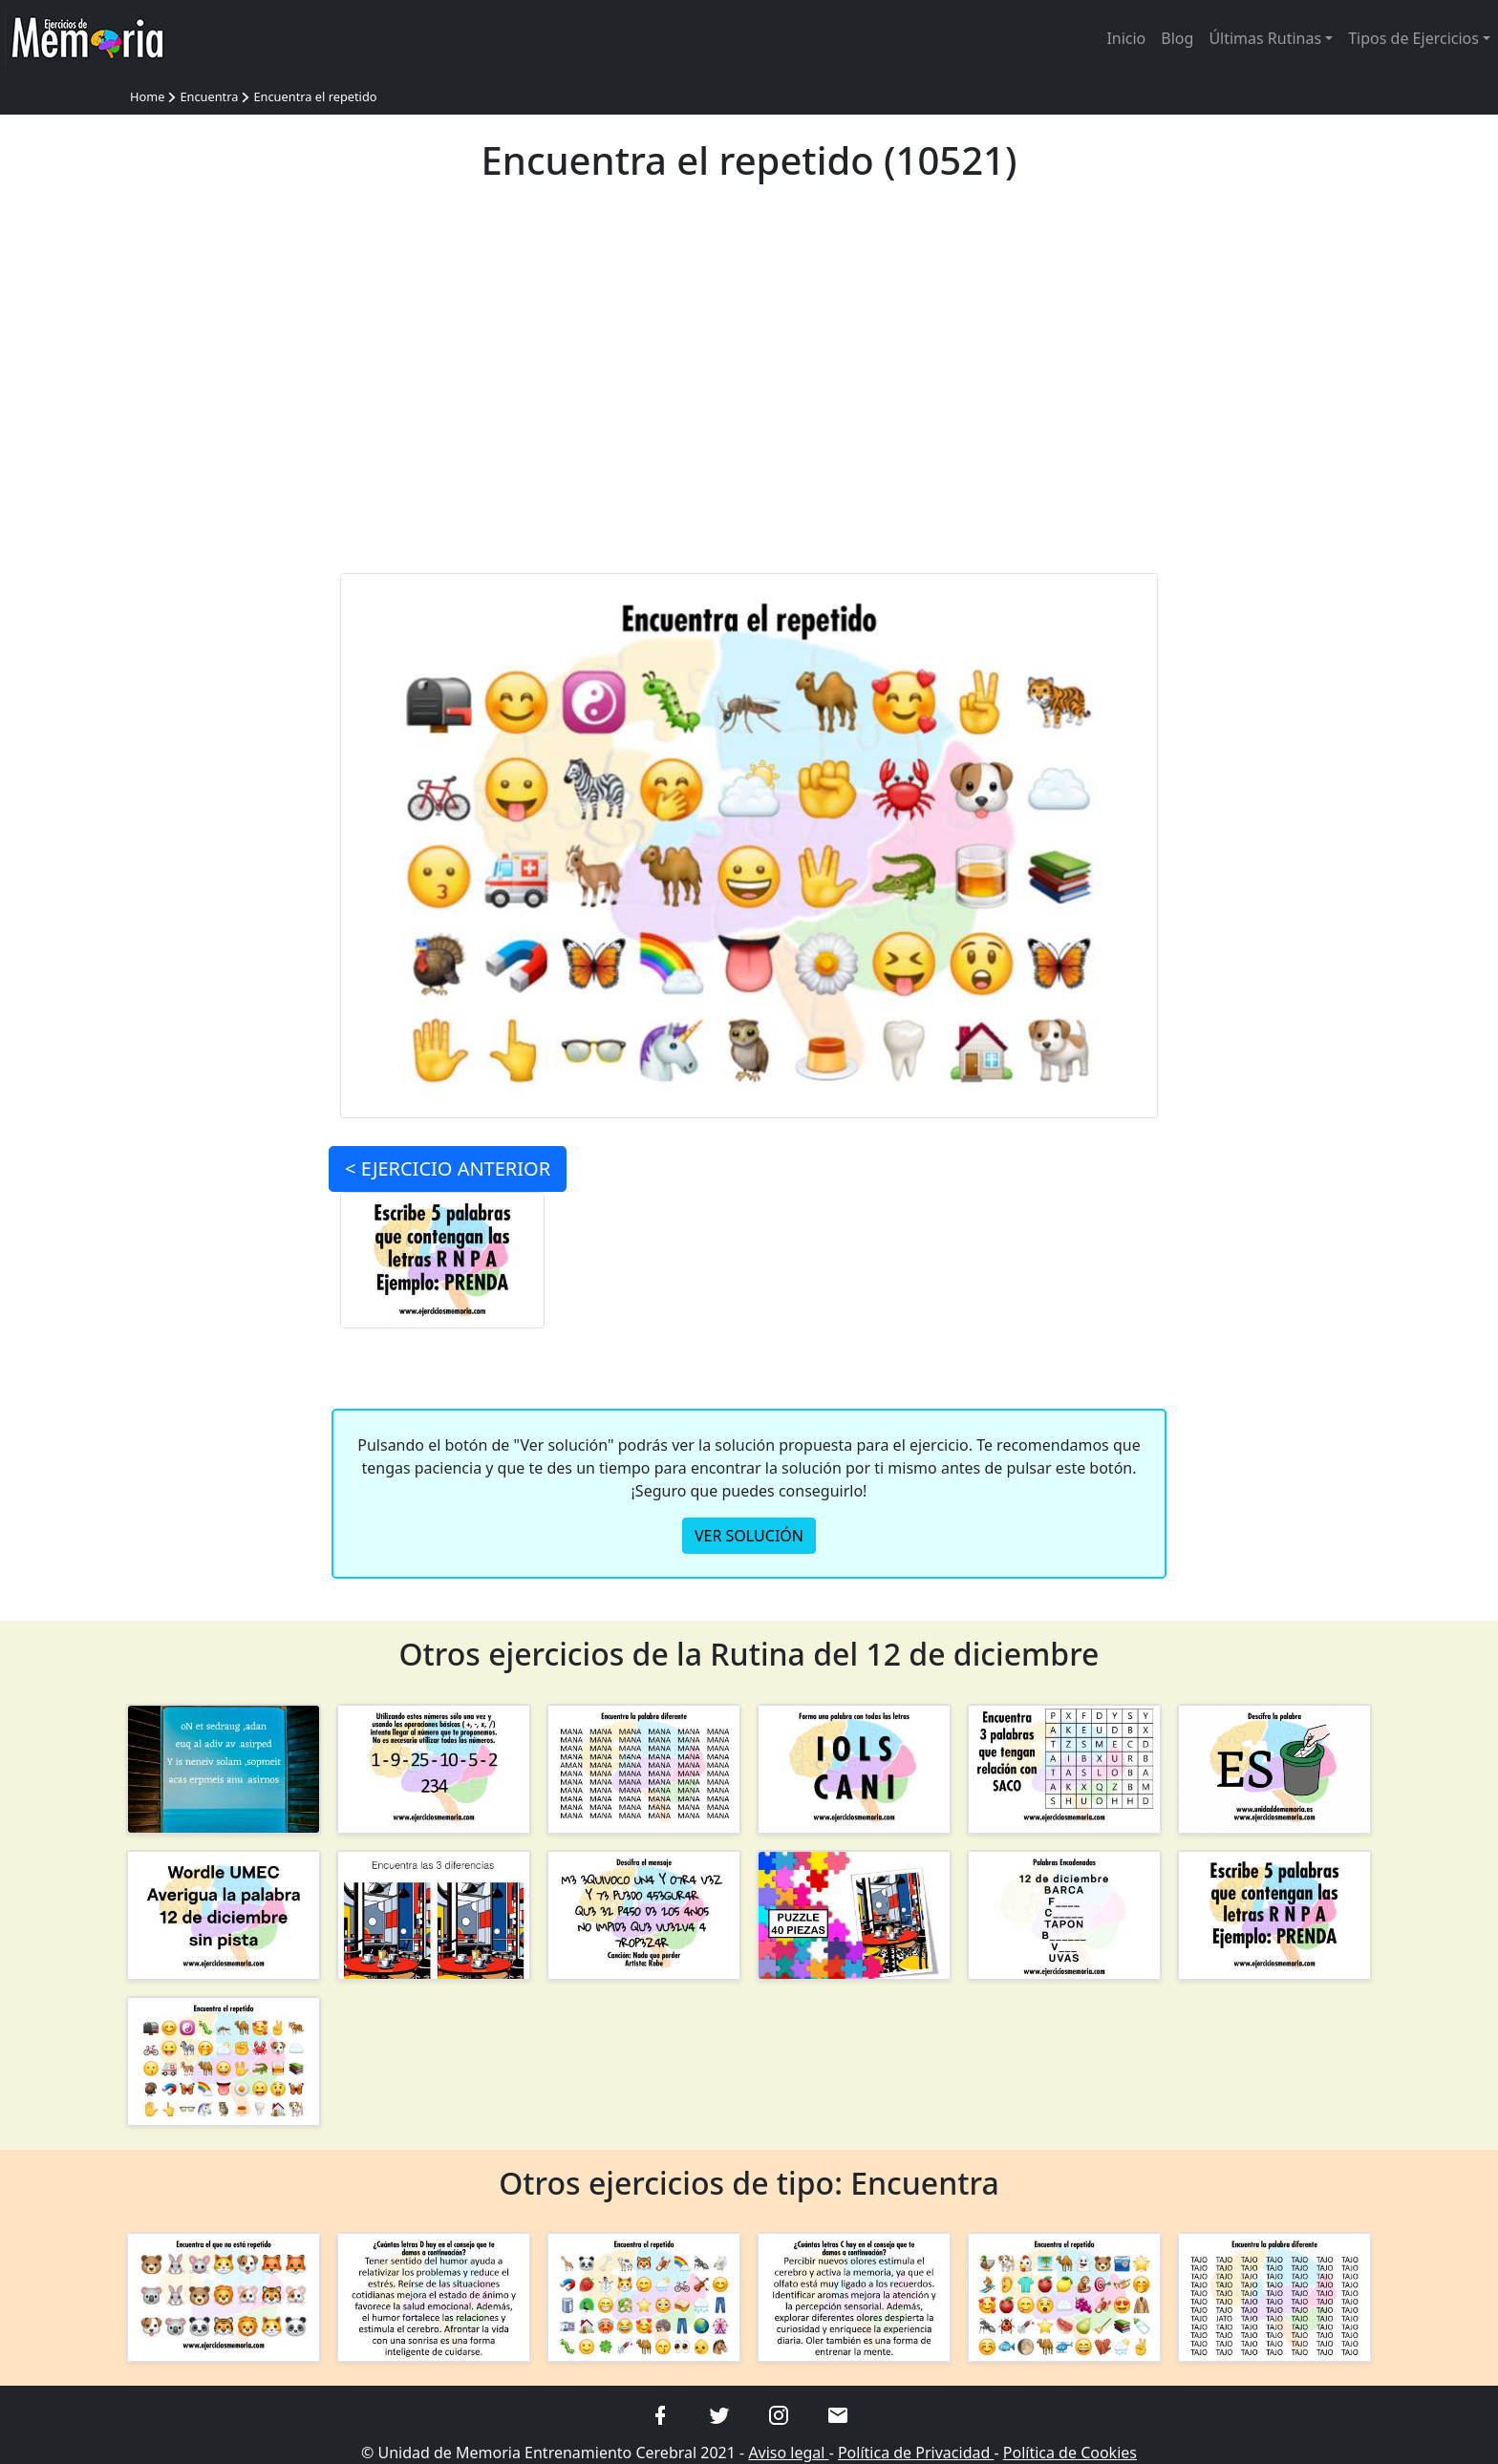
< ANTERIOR (447, 1169)
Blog (1177, 38)
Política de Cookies (1070, 2452)
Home (147, 96)
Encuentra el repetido (314, 96)
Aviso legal (788, 2452)
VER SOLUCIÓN (749, 1535)
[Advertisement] (749, 389)
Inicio (1125, 38)
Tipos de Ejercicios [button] (1413, 38)
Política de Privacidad (916, 2452)
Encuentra (209, 96)
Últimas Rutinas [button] (1265, 38)
